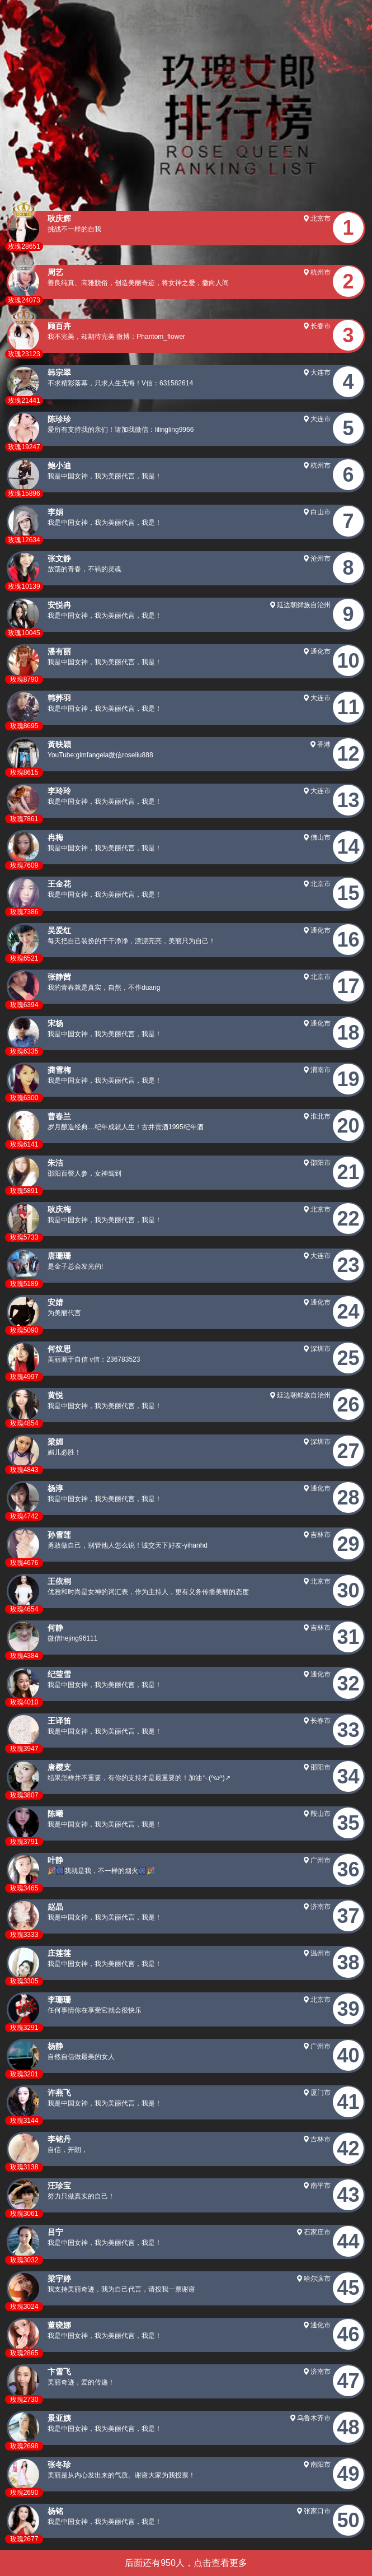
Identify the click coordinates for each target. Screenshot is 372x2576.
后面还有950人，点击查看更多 (186, 2563)
